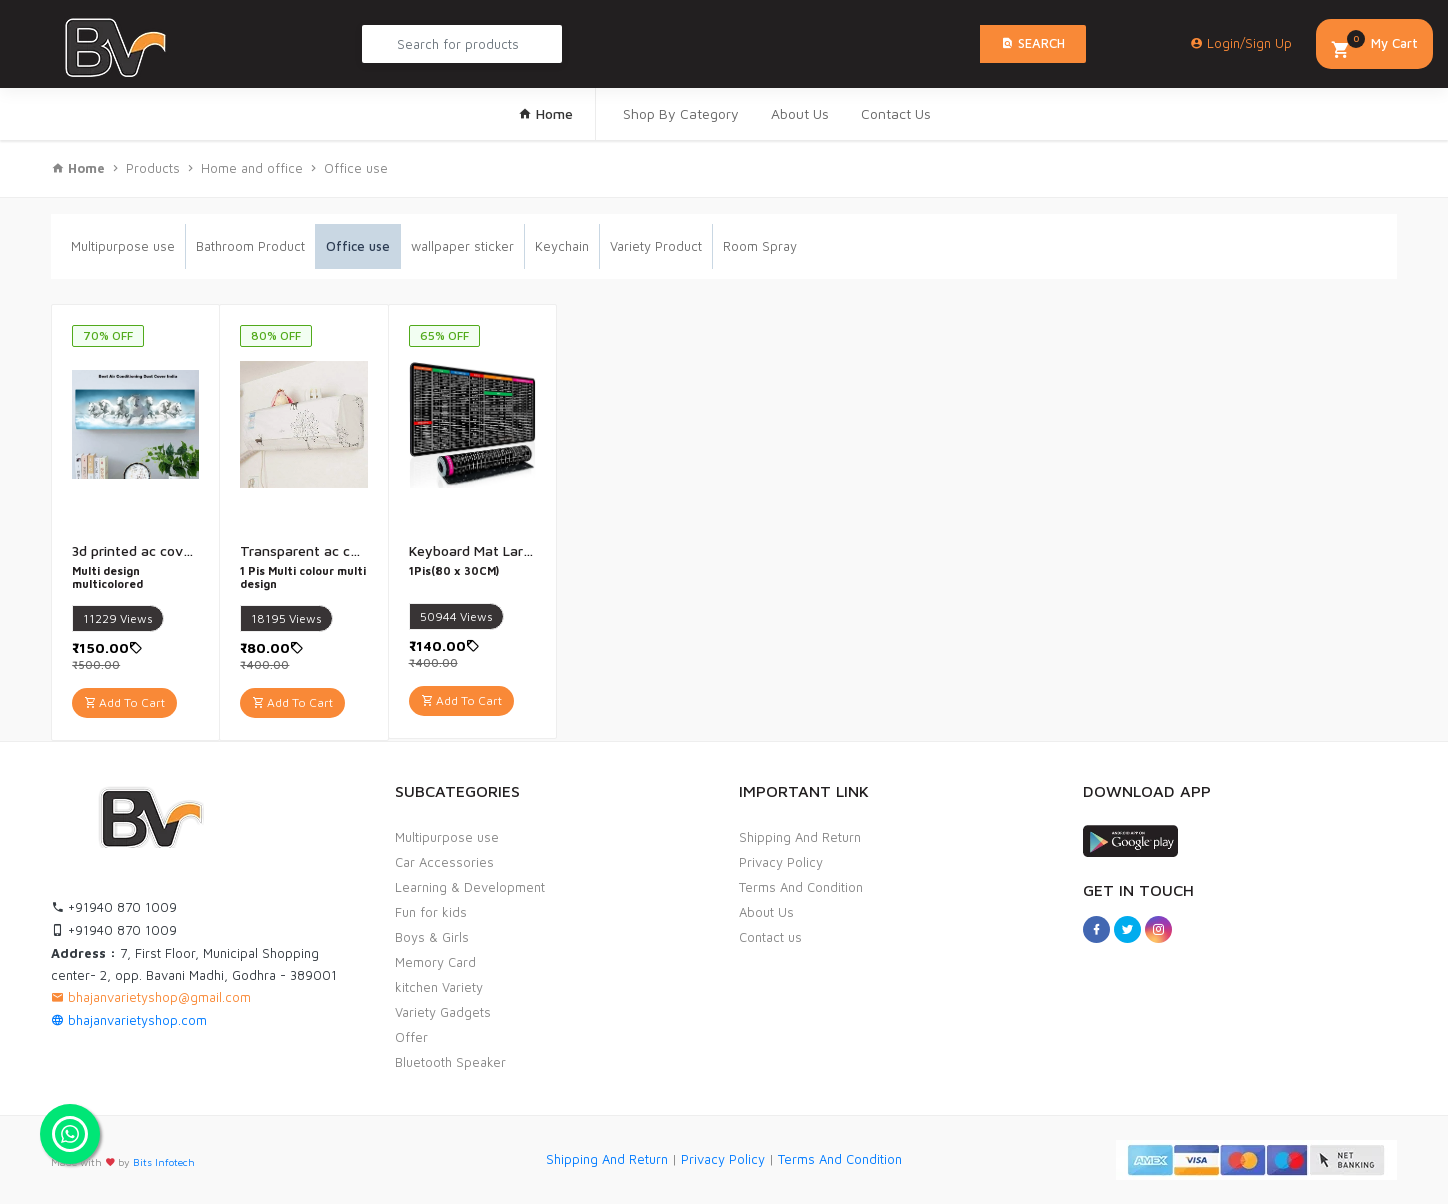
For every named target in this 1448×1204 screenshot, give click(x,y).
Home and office (252, 168)
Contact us (770, 937)
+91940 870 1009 (114, 907)
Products (153, 168)
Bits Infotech (164, 1162)
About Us (800, 113)
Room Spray (760, 246)
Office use (356, 168)
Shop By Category (681, 113)
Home (545, 113)
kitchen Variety (439, 987)
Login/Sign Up (1241, 43)
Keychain (562, 246)
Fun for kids (431, 912)
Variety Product (656, 246)
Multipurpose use (123, 246)
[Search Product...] (462, 44)
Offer (411, 1037)
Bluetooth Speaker (450, 1062)
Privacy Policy (781, 862)
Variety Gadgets (443, 1012)
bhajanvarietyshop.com (129, 1020)
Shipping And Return (800, 837)
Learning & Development (470, 887)
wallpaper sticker (462, 246)
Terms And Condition (801, 887)
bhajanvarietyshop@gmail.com (151, 997)
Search (1033, 43)
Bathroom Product (250, 246)
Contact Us (896, 113)
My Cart (1374, 45)
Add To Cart (124, 702)
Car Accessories (444, 862)
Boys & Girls (432, 937)
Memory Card (435, 962)
